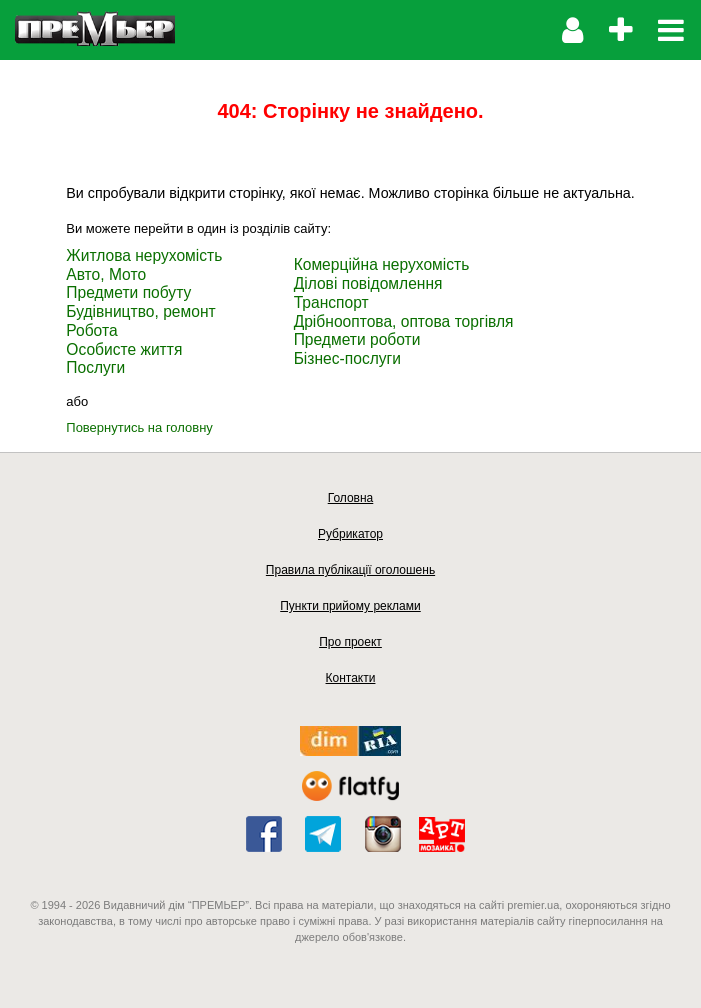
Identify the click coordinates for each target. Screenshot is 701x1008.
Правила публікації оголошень (350, 570)
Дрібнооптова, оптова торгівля (404, 321)
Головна (351, 498)
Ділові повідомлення (368, 283)
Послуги (95, 367)
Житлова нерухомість (144, 255)
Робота (91, 330)
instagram (383, 834)
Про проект (350, 642)
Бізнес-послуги (347, 358)
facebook (264, 834)
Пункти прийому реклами (350, 606)
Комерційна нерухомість (382, 264)
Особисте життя (124, 349)
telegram (323, 834)
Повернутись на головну (139, 427)
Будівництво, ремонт (140, 311)
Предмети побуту (128, 292)
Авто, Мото (106, 274)
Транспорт (331, 302)
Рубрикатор (350, 534)
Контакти (351, 678)
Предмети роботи (357, 339)
